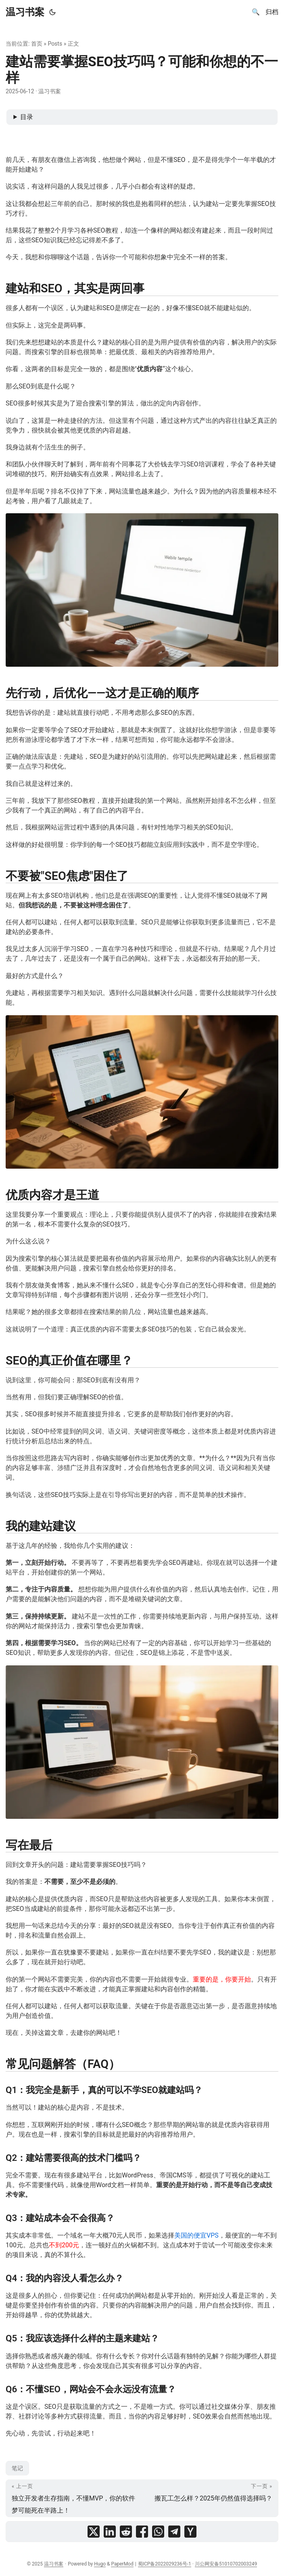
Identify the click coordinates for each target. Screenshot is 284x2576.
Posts (55, 43)
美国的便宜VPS (196, 2235)
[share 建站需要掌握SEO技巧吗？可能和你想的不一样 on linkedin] (110, 2532)
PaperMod (122, 2564)
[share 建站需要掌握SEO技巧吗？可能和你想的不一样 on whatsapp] (158, 2532)
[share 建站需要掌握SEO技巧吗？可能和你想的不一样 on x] (94, 2532)
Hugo (100, 2564)
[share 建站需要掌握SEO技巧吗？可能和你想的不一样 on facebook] (142, 2532)
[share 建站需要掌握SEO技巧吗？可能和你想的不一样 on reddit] (126, 2532)
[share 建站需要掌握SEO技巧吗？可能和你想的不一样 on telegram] (174, 2532)
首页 (36, 43)
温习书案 (25, 12)
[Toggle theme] (52, 12)
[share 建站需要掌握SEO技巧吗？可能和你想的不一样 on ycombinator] (190, 2532)
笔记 (17, 2468)
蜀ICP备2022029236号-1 (164, 2564)
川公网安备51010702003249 (226, 2564)
